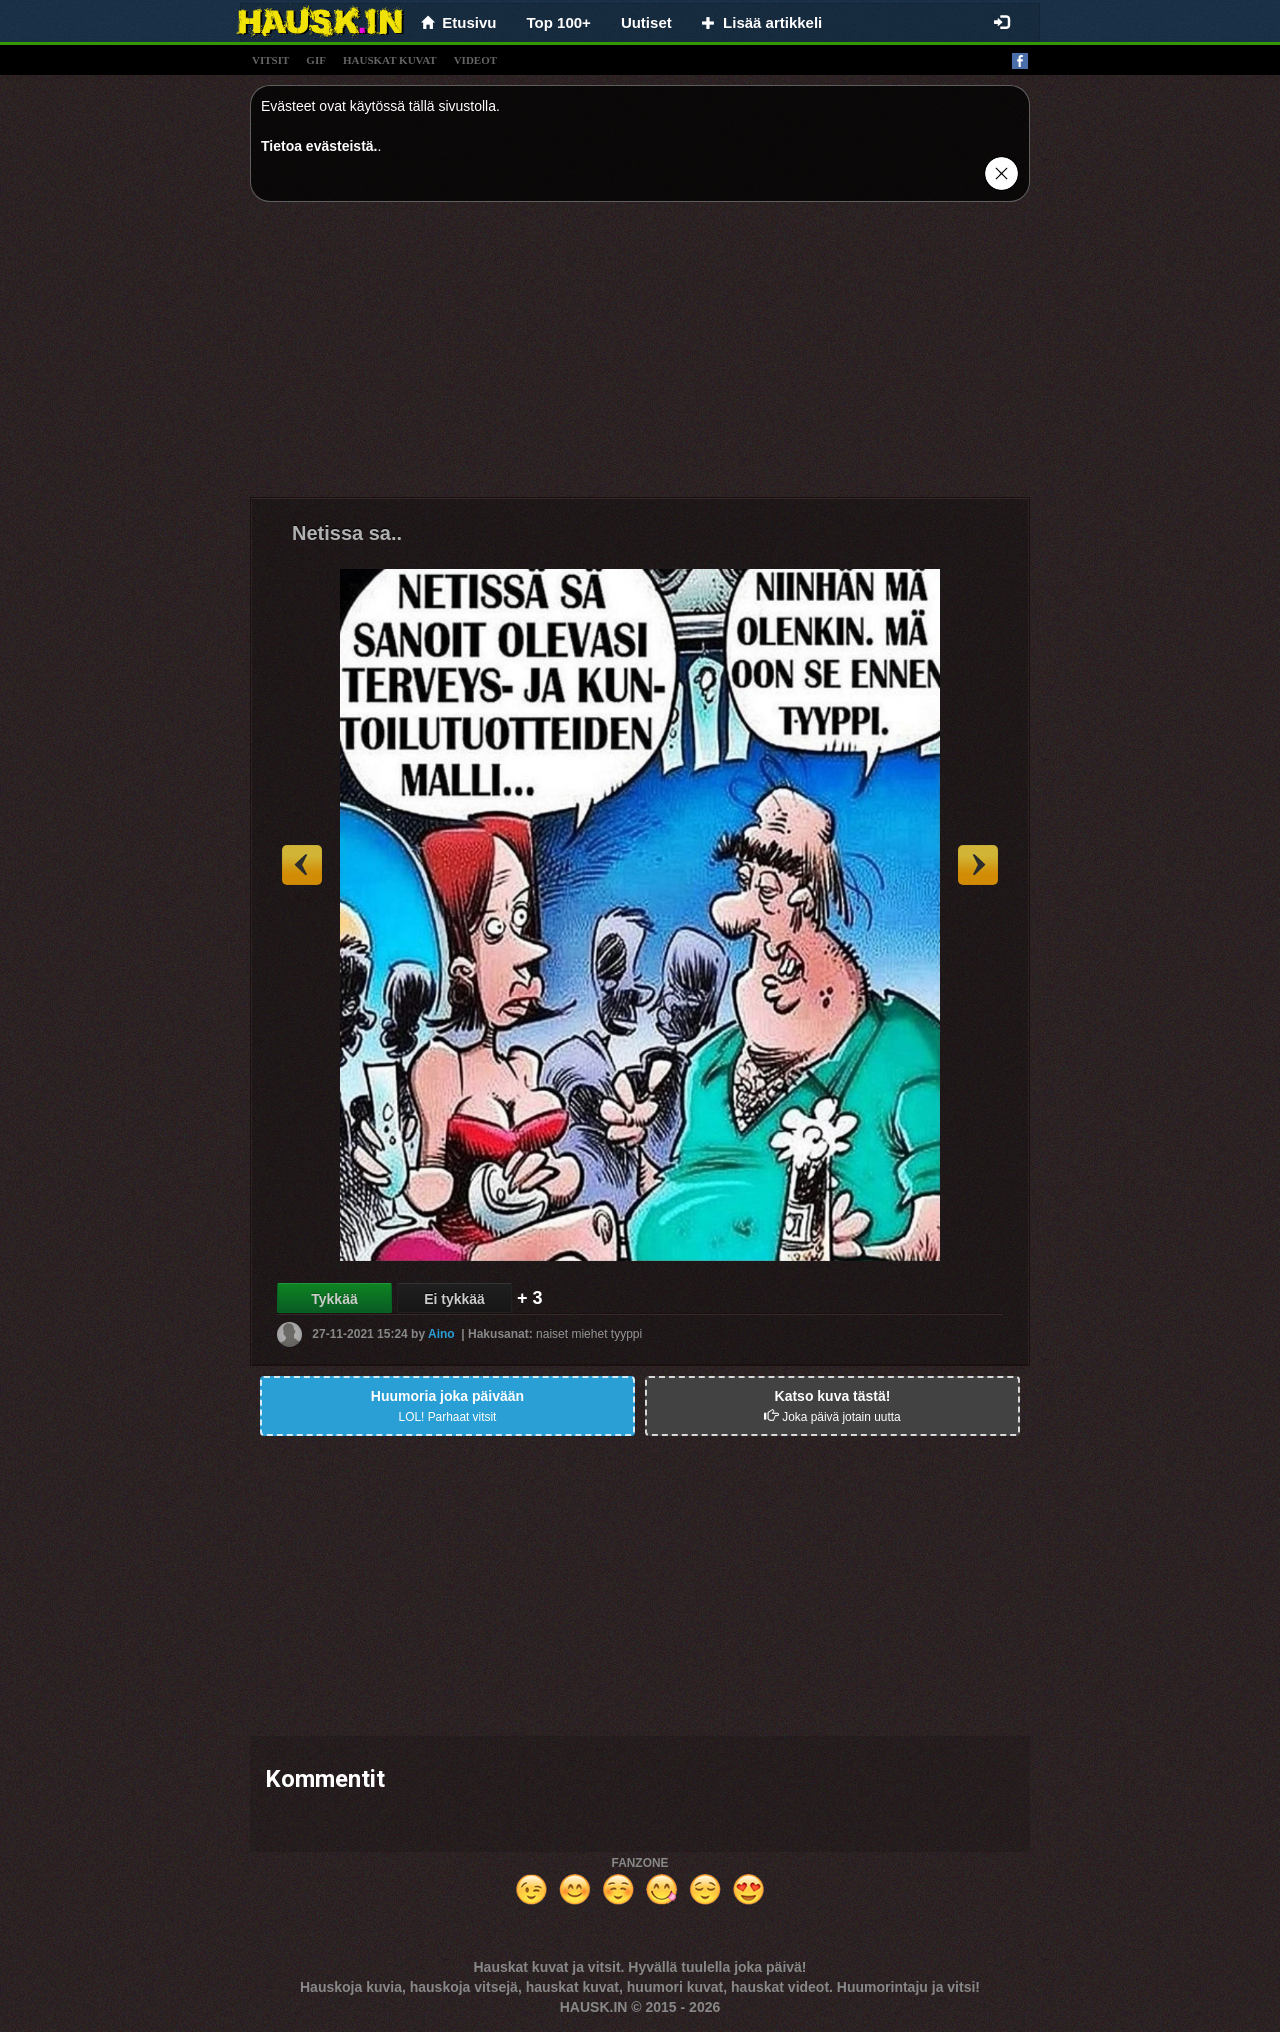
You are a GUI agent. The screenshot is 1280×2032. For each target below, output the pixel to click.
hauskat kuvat (390, 60)
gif (316, 60)
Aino (441, 1334)
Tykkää (334, 1299)
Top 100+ (559, 22)
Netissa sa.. (347, 533)
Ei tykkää (454, 1299)
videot (475, 60)
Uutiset (646, 22)
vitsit (270, 60)
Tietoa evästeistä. (319, 146)
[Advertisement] (640, 357)
